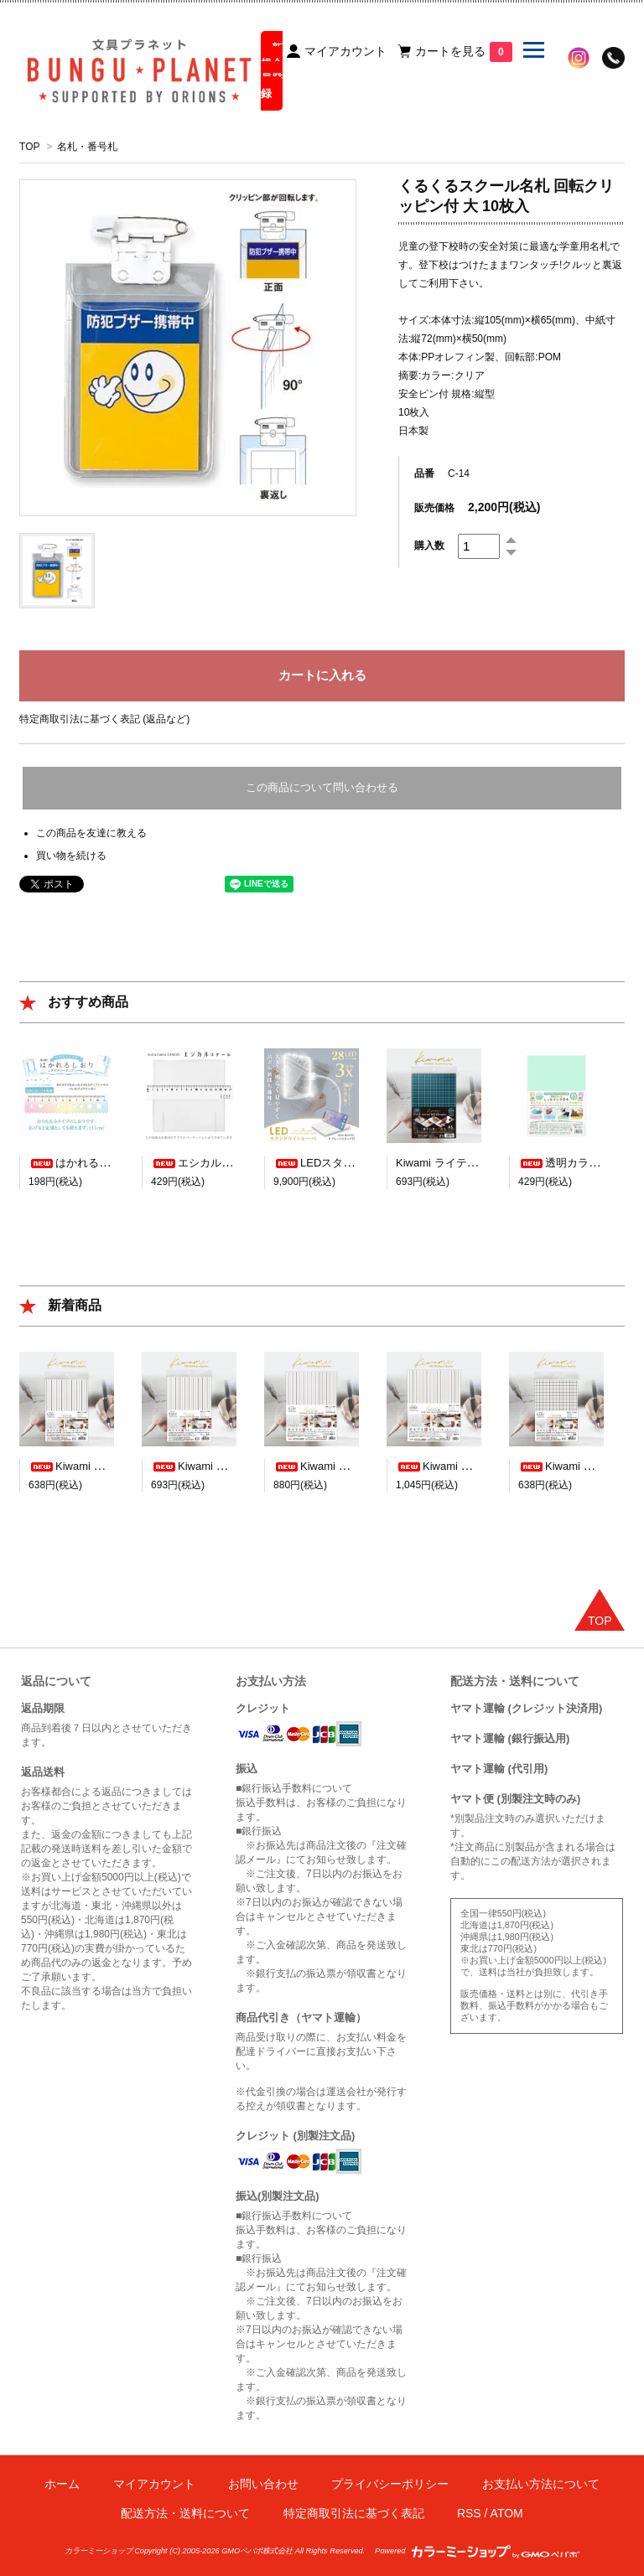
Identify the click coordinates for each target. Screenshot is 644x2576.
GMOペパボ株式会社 (257, 2551)
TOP (29, 147)
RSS (469, 2513)
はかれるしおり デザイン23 (109, 1162)
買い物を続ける (71, 855)
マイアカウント (154, 2484)
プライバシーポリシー (390, 2484)
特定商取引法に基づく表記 (353, 2513)
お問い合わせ (263, 2484)
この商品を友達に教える (91, 833)
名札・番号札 (87, 147)
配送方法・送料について (185, 2513)
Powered (477, 2551)
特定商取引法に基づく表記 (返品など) (104, 719)
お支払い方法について (541, 2484)
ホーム (62, 2484)
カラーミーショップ (98, 2551)
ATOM (507, 2513)
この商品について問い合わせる (322, 787)
